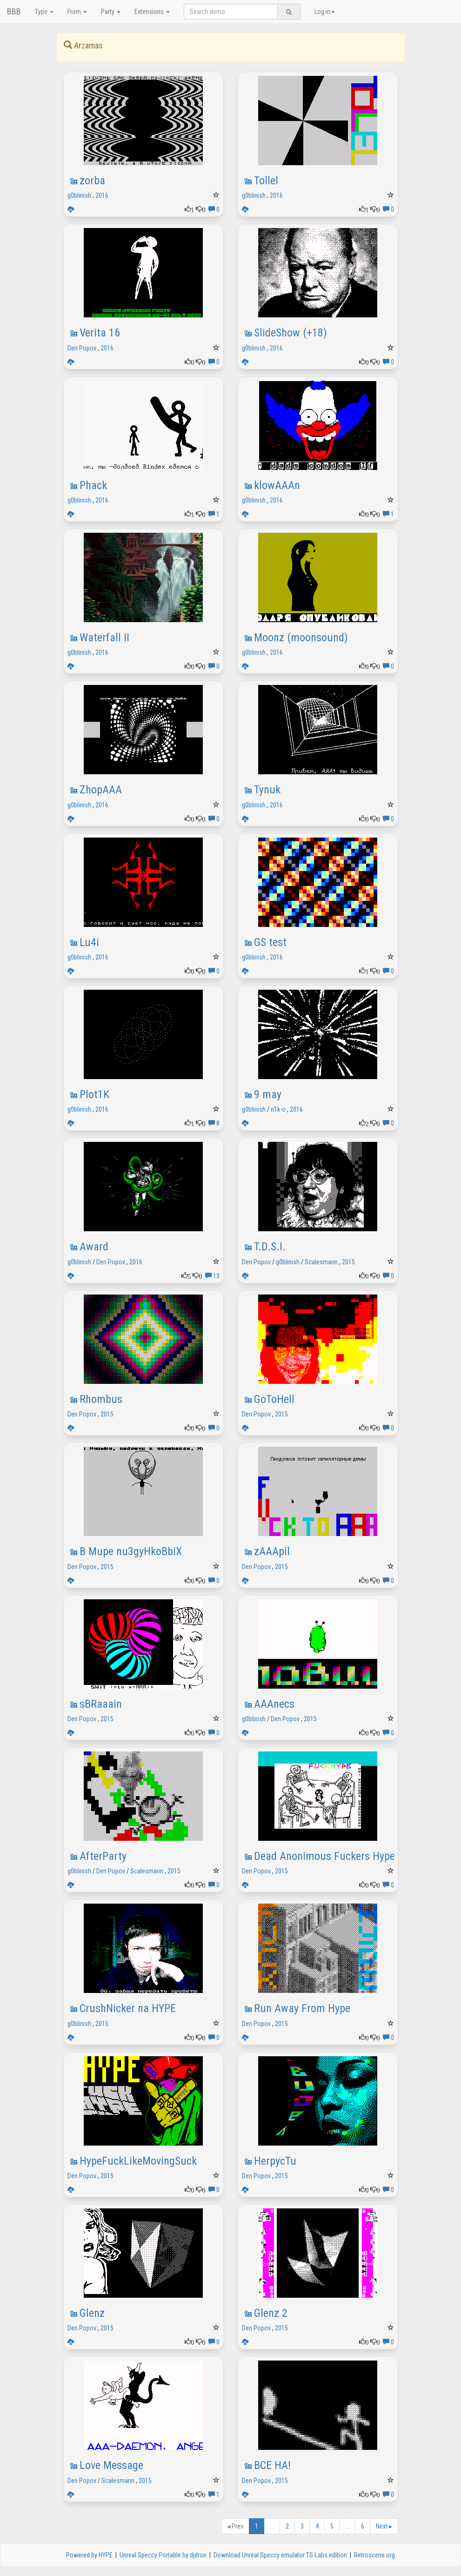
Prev (235, 2526)
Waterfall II (104, 637)
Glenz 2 (270, 2313)
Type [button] (44, 11)
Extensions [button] (152, 11)
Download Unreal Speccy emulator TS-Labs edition (280, 2555)
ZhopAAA (101, 789)
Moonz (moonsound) (301, 637)
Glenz (92, 2313)
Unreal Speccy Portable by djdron (163, 2555)
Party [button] (110, 11)
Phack (93, 485)
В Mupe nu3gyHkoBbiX (131, 1551)
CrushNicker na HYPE (128, 2008)
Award (94, 1246)
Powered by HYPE (89, 2555)
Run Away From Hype (302, 2008)
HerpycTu (275, 2160)
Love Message (111, 2465)
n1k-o (278, 1109)
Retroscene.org (374, 2555)
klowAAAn (277, 485)
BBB (14, 11)
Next (384, 2526)
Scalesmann (321, 1262)
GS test (270, 942)
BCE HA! (272, 2465)
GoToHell (274, 1399)
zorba (92, 180)
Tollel (266, 180)
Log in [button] (324, 11)
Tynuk (267, 789)
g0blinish (79, 195)
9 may (267, 1094)
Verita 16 (100, 332)
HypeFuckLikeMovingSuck (138, 2160)
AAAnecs (274, 1704)
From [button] (77, 11)
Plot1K (94, 1094)
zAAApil (272, 1551)
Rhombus (101, 1399)
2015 (348, 1262)
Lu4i (89, 942)
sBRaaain (101, 1704)
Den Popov (81, 348)
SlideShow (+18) (290, 332)
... (272, 2526)
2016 (101, 195)
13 (212, 1276)
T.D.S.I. (270, 1246)
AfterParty (103, 1856)
